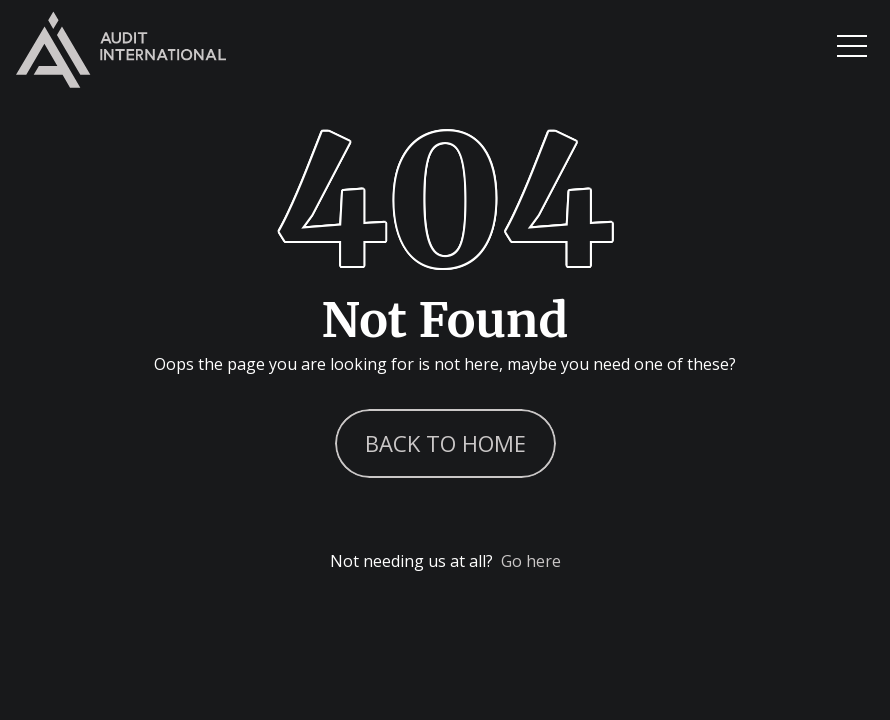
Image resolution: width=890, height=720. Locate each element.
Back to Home (445, 443)
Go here (531, 561)
